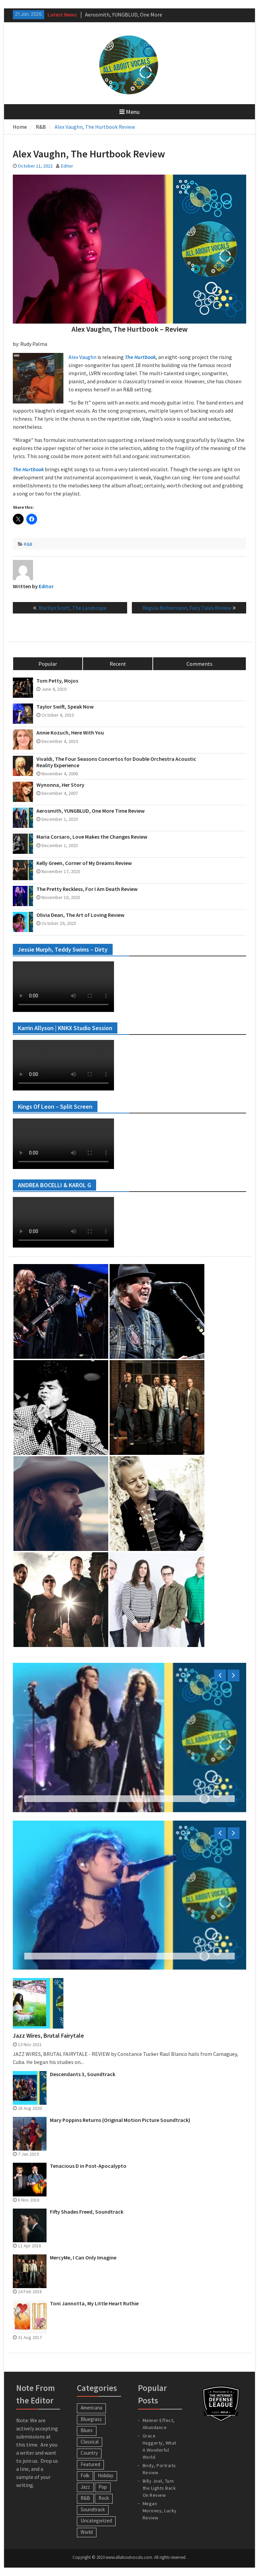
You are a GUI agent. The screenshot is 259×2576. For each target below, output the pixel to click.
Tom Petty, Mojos (57, 681)
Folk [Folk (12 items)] (85, 2475)
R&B (28, 544)
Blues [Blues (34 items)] (87, 2430)
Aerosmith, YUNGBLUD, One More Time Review (90, 811)
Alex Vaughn (82, 357)
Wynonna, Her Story (60, 785)
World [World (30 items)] (87, 2532)
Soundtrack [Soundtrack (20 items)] (93, 2509)
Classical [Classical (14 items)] (89, 2441)
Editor (67, 166)
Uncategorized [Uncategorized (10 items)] (96, 2520)
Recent (118, 663)
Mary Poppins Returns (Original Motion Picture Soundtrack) (120, 2120)
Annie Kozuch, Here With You (70, 732)
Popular (47, 663)
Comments (199, 663)
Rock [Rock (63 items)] (103, 2498)
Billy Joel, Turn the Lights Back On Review (159, 2488)
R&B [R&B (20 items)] (85, 2498)
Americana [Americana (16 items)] (91, 2407)
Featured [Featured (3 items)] (90, 2464)
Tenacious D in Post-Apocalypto (88, 2166)
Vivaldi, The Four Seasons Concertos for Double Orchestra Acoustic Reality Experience (116, 762)
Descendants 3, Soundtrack (82, 2074)
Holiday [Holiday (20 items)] (105, 2475)
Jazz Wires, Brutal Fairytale (48, 2035)
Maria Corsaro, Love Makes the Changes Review (91, 837)
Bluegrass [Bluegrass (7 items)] (91, 2419)
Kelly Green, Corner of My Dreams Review (84, 863)
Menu (129, 112)
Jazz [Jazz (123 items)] (85, 2487)
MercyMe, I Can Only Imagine (83, 2257)
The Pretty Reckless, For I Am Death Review (87, 889)
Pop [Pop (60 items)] (102, 2487)
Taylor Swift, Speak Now (65, 706)
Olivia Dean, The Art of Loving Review (80, 915)
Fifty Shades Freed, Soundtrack (86, 2212)
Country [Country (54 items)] (89, 2453)
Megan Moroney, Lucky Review (160, 2510)
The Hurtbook (140, 357)
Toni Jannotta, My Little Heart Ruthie (94, 2303)
